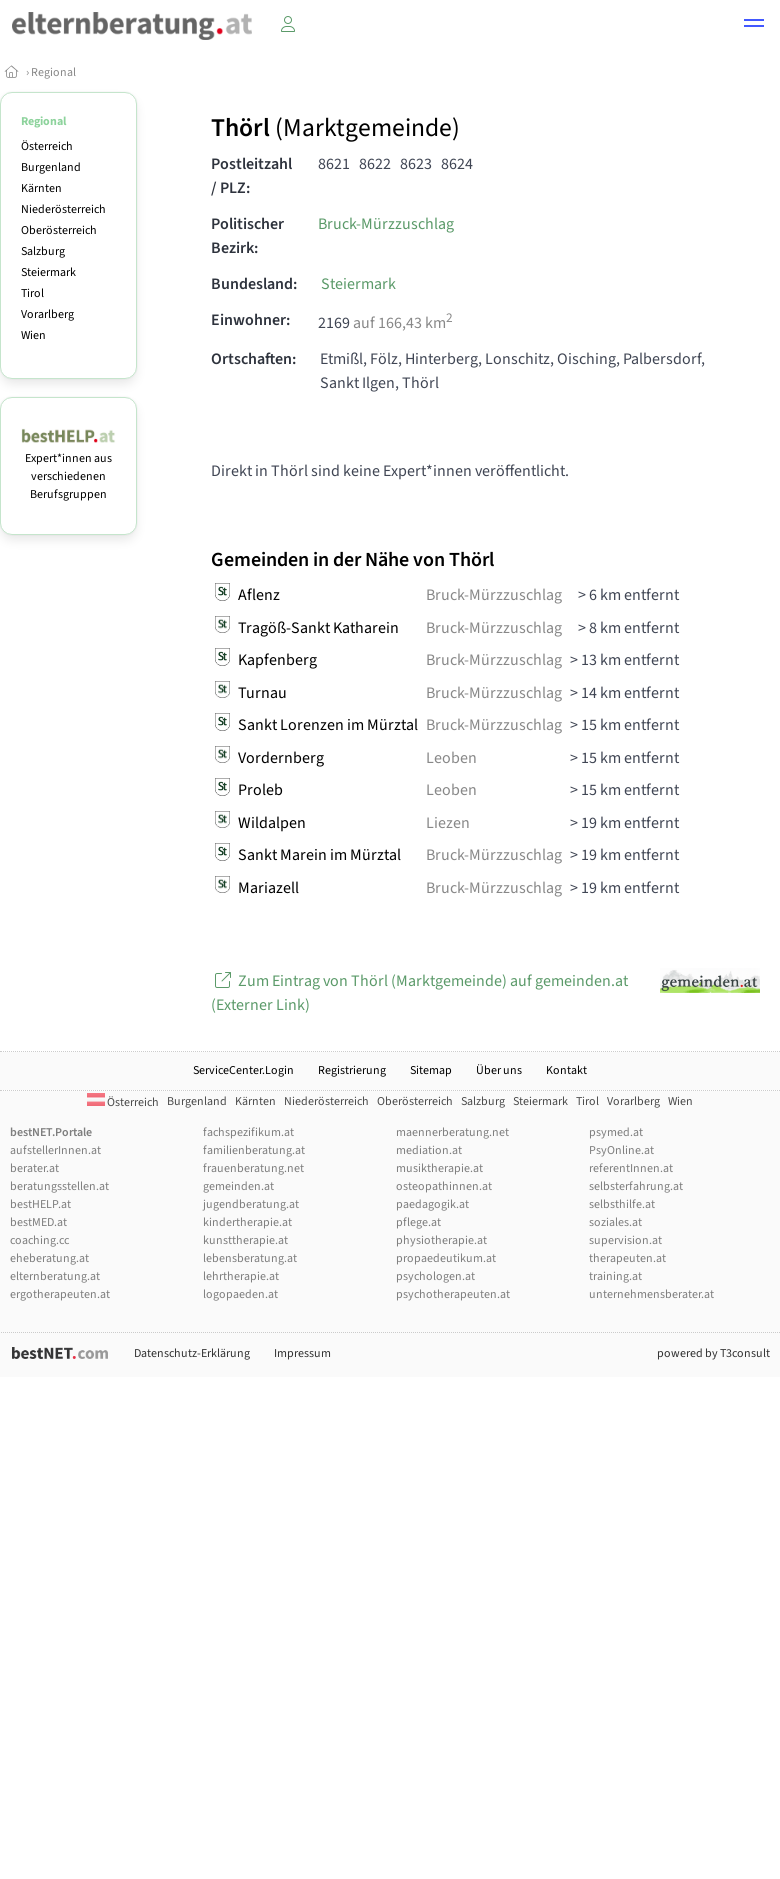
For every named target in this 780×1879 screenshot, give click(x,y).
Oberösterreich (59, 230)
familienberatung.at (254, 1150)
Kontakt (566, 1070)
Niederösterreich (63, 209)
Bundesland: (254, 284)
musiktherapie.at (439, 1168)
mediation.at (429, 1150)
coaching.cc (39, 1240)
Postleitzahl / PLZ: (251, 176)
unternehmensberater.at (651, 1294)
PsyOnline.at (621, 1150)
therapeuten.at (627, 1258)
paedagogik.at (432, 1204)
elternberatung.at (55, 1276)
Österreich (47, 146)
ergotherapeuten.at (60, 1294)
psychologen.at (435, 1276)
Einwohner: (250, 320)
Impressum (302, 1353)
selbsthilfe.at (622, 1204)
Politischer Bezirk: (247, 236)
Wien (33, 335)
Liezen (448, 823)
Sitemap (431, 1070)
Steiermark (48, 272)
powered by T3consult (713, 1353)
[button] (754, 26)
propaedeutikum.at (446, 1258)
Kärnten (41, 188)
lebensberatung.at (250, 1258)
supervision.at (625, 1240)
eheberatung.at (49, 1258)
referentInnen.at (631, 1168)
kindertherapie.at (247, 1222)
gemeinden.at (238, 1186)
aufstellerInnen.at (55, 1150)
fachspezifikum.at (248, 1132)
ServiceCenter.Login (243, 1070)
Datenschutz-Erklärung (192, 1353)
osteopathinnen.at (444, 1186)
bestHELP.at (40, 1204)
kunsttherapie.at (245, 1240)
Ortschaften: (253, 359)
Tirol (32, 293)
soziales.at (615, 1222)
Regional (53, 72)
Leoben (451, 758)
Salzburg (43, 251)
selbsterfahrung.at (636, 1186)
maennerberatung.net (452, 1132)
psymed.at (616, 1132)
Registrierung (352, 1070)
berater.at (34, 1168)
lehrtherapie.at (241, 1276)
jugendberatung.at (251, 1204)
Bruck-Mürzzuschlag (386, 224)
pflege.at (418, 1222)
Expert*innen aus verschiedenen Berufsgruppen (68, 467)
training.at (615, 1276)
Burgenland (51, 167)
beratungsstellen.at (59, 1186)
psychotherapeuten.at (453, 1294)
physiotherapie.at (441, 1240)
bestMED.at (38, 1222)
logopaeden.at (240, 1294)
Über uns (499, 1070)
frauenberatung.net (253, 1168)
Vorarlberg (47, 314)
